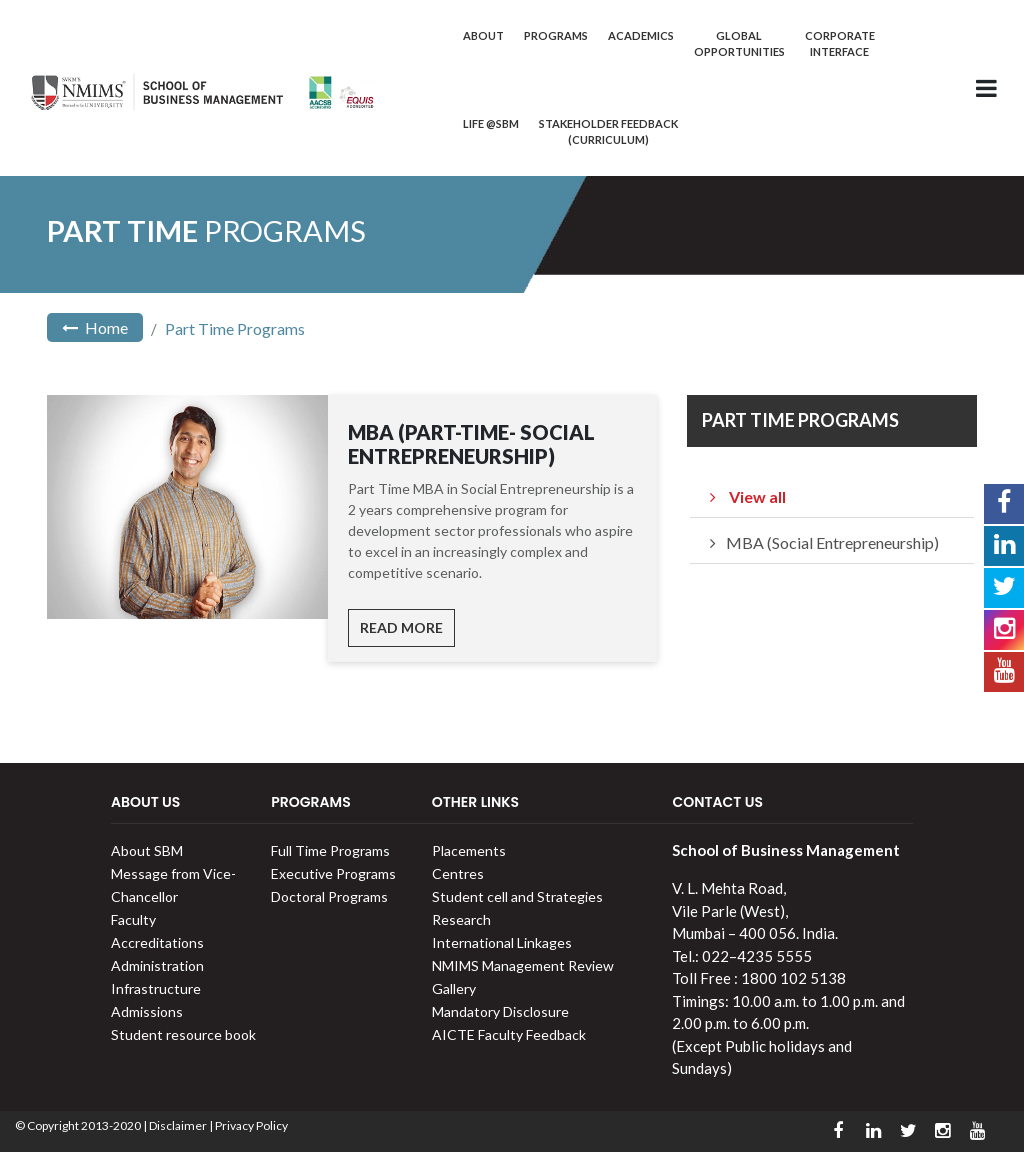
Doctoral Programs (329, 896)
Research (461, 919)
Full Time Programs (330, 850)
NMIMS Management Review (523, 965)
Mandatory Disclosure (500, 1011)
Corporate (840, 43)
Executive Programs (333, 873)
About (483, 35)
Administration (157, 965)
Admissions (147, 1011)
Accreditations (157, 942)
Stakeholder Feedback (608, 131)
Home (95, 327)
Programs (556, 35)
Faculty (133, 919)
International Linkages (502, 942)
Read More (401, 627)
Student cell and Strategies (517, 896)
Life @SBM (491, 123)
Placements (469, 850)
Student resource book (183, 1034)
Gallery (454, 988)
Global (739, 43)
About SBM (147, 850)
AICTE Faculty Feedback (509, 1034)
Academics (641, 35)
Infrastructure (156, 988)
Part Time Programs (235, 328)
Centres (458, 873)
